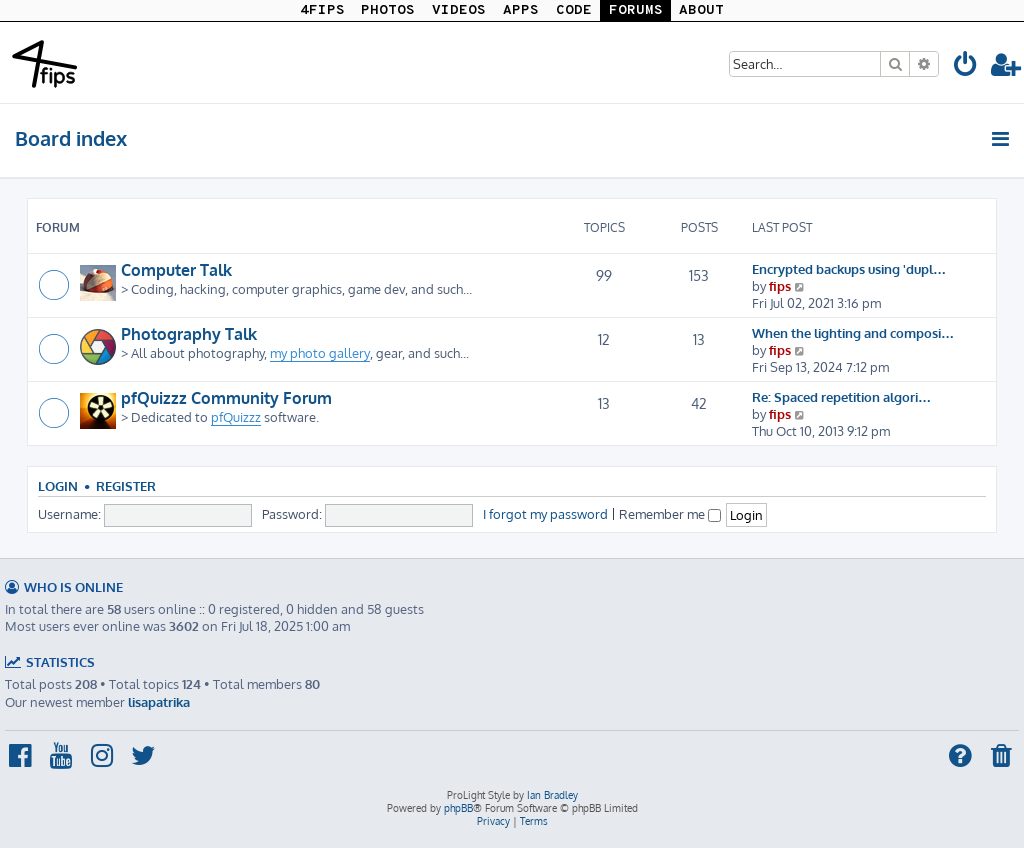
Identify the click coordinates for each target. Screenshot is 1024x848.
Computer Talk (176, 270)
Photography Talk (189, 334)
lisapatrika (159, 701)
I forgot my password (545, 513)
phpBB (458, 808)
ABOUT (701, 10)
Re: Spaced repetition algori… (841, 396)
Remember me (670, 513)
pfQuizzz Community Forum (226, 398)
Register (126, 486)
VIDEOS (459, 10)
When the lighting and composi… (853, 332)
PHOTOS (388, 10)
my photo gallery (320, 352)
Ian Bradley (552, 795)
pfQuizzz (236, 416)
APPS (521, 10)
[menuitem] (966, 67)
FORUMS (636, 10)
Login (58, 486)
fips (780, 285)
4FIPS (322, 10)
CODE (574, 10)
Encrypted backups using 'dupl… (849, 268)
